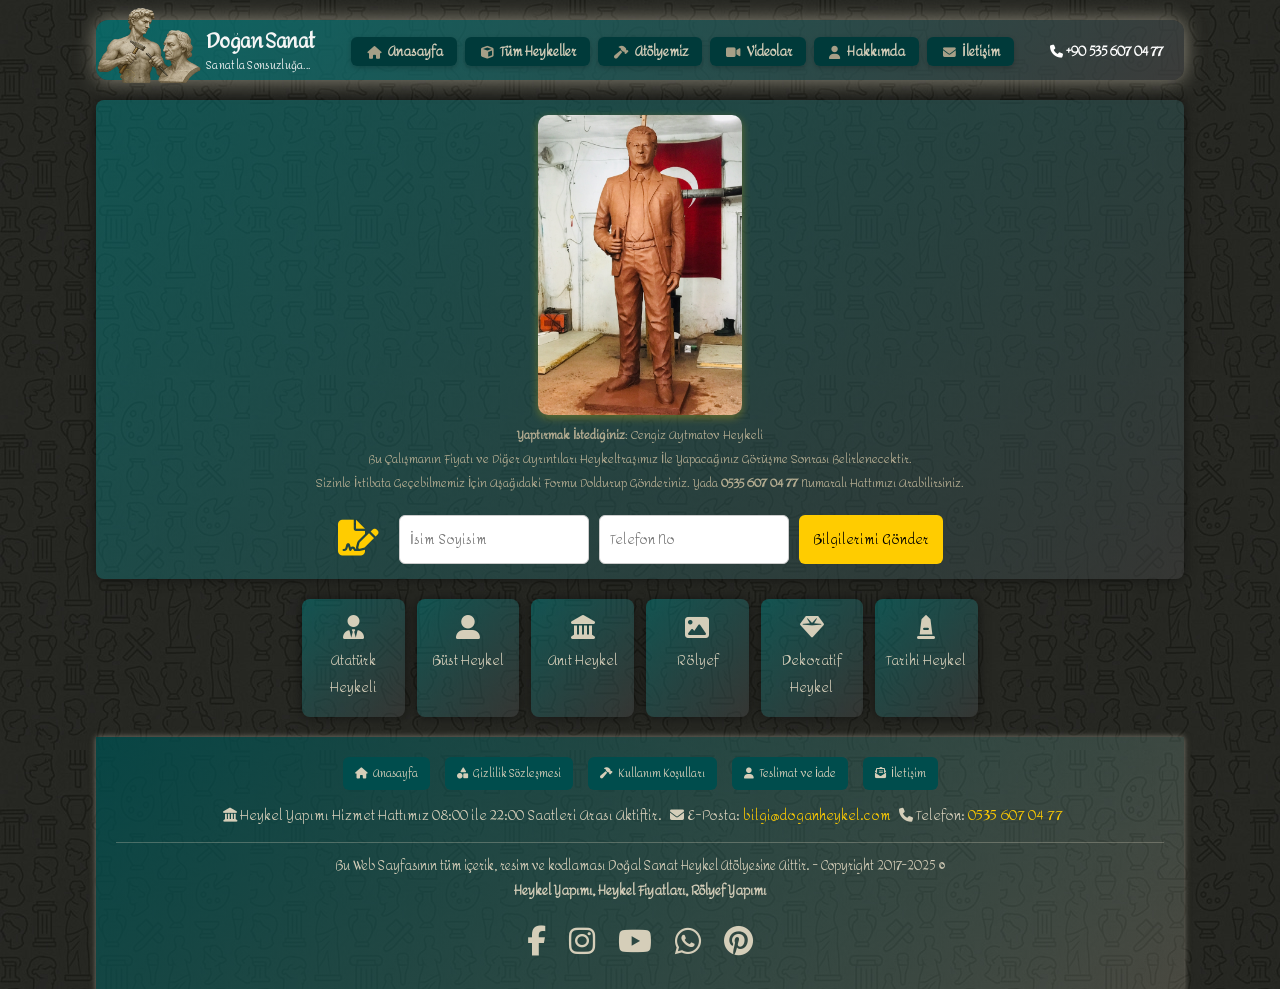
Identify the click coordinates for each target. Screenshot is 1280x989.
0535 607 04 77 (1015, 792)
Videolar (759, 51)
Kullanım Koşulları (655, 748)
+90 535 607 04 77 (1106, 51)
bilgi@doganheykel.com (817, 792)
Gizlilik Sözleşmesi (498, 748)
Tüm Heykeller (527, 51)
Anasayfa (405, 51)
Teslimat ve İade (806, 748)
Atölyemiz (651, 51)
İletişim (970, 51)
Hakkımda (867, 51)
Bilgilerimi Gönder (871, 539)
